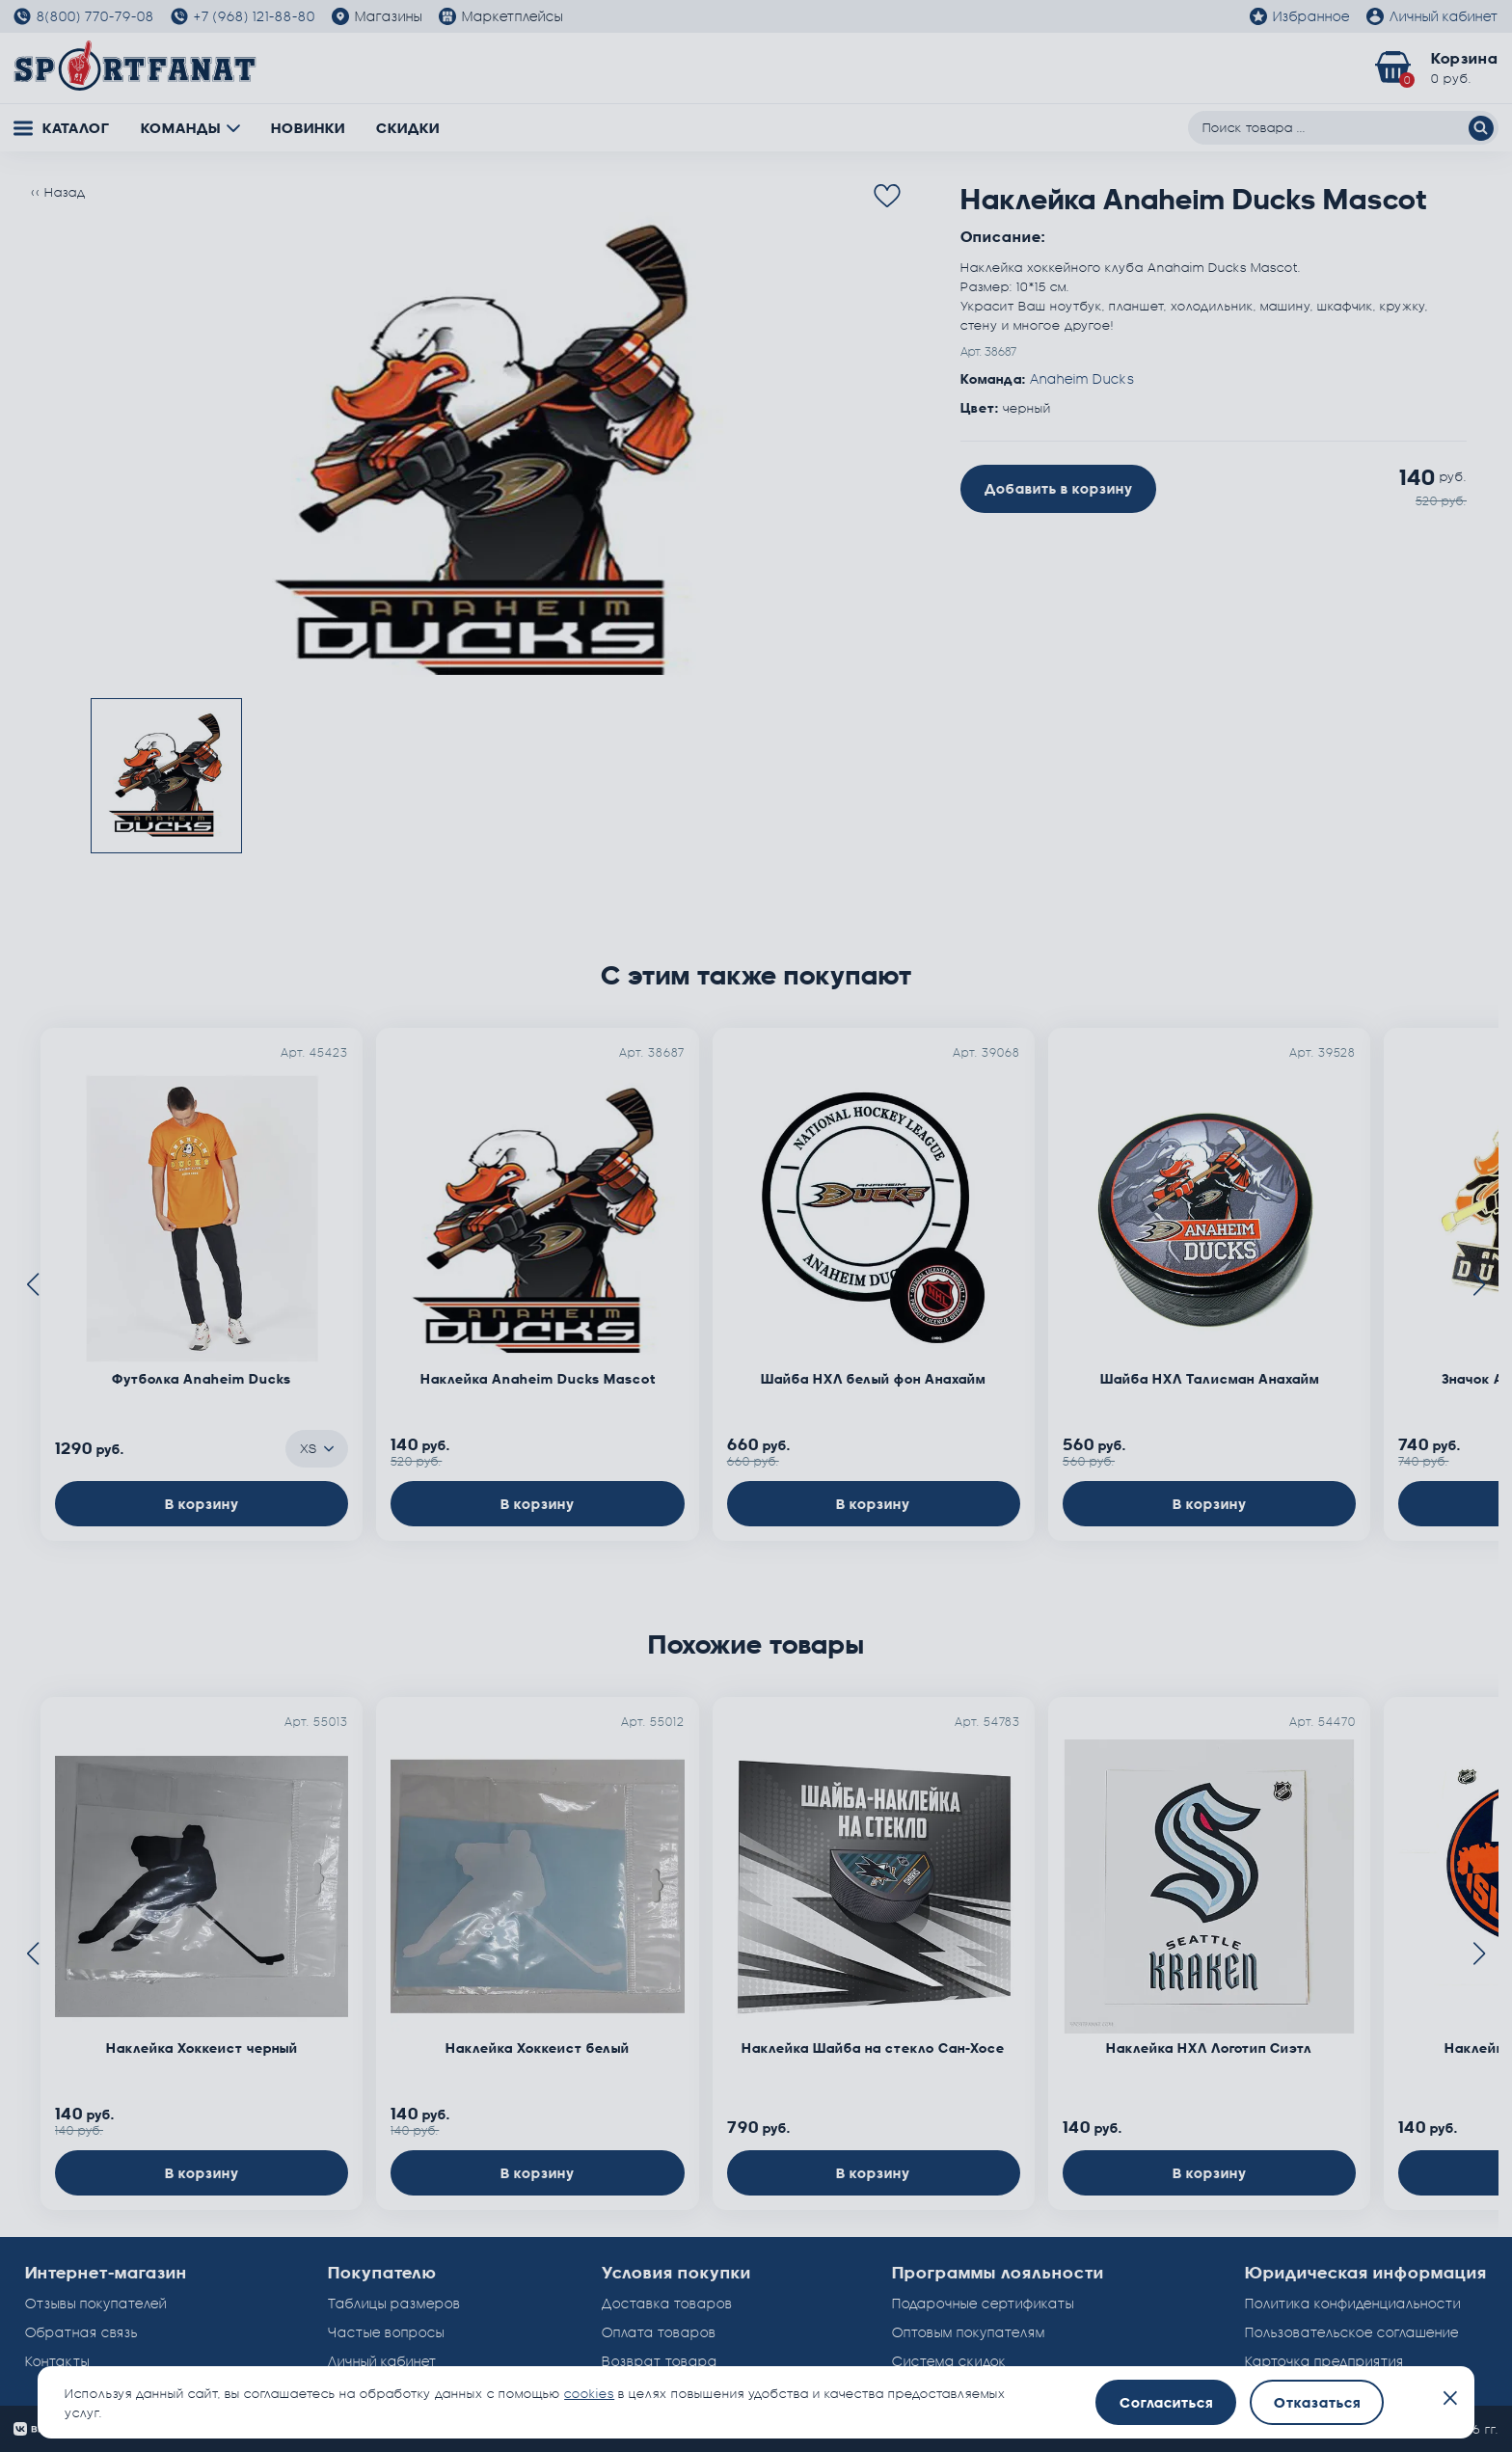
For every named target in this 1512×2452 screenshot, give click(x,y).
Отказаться (1317, 2402)
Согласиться (1166, 2402)
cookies (589, 2393)
